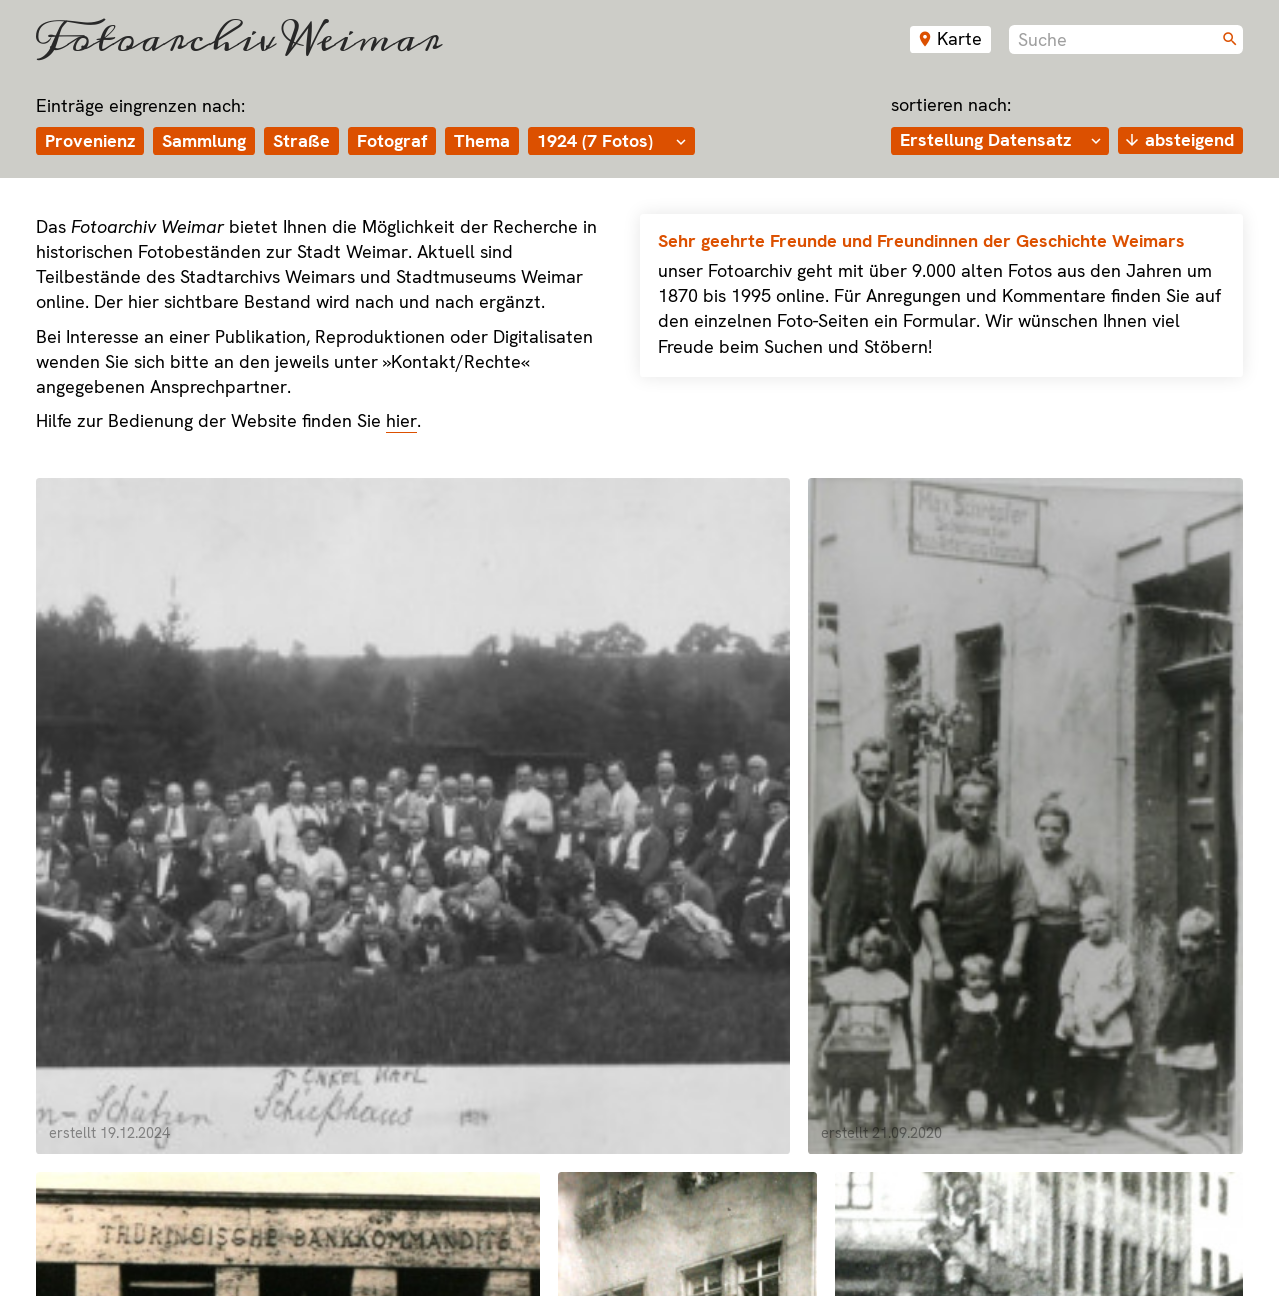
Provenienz (90, 139)
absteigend (1189, 138)
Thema (482, 139)
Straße (301, 139)
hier (401, 419)
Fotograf (392, 139)
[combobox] (1126, 39)
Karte (959, 38)
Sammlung (204, 139)
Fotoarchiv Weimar (239, 39)
